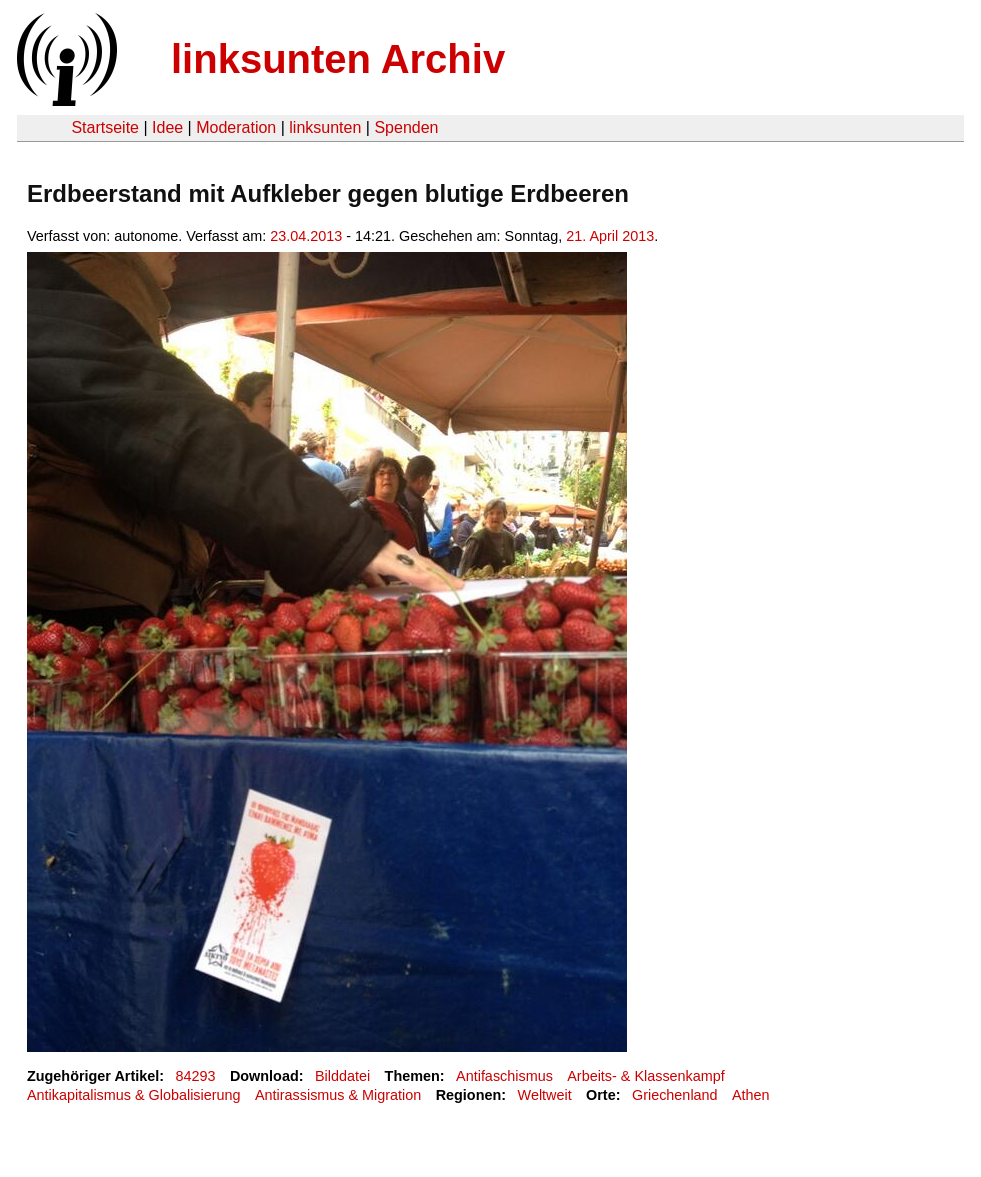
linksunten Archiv (338, 59)
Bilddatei (342, 1076)
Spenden (406, 127)
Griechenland (675, 1095)
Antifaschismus (504, 1076)
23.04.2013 (306, 236)
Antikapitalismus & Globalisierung (134, 1095)
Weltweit (545, 1095)
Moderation (236, 127)
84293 (196, 1076)
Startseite (105, 127)
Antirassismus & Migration (338, 1095)
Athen (751, 1095)
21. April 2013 (610, 236)
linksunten (325, 127)
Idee (167, 127)
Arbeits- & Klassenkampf (646, 1076)
